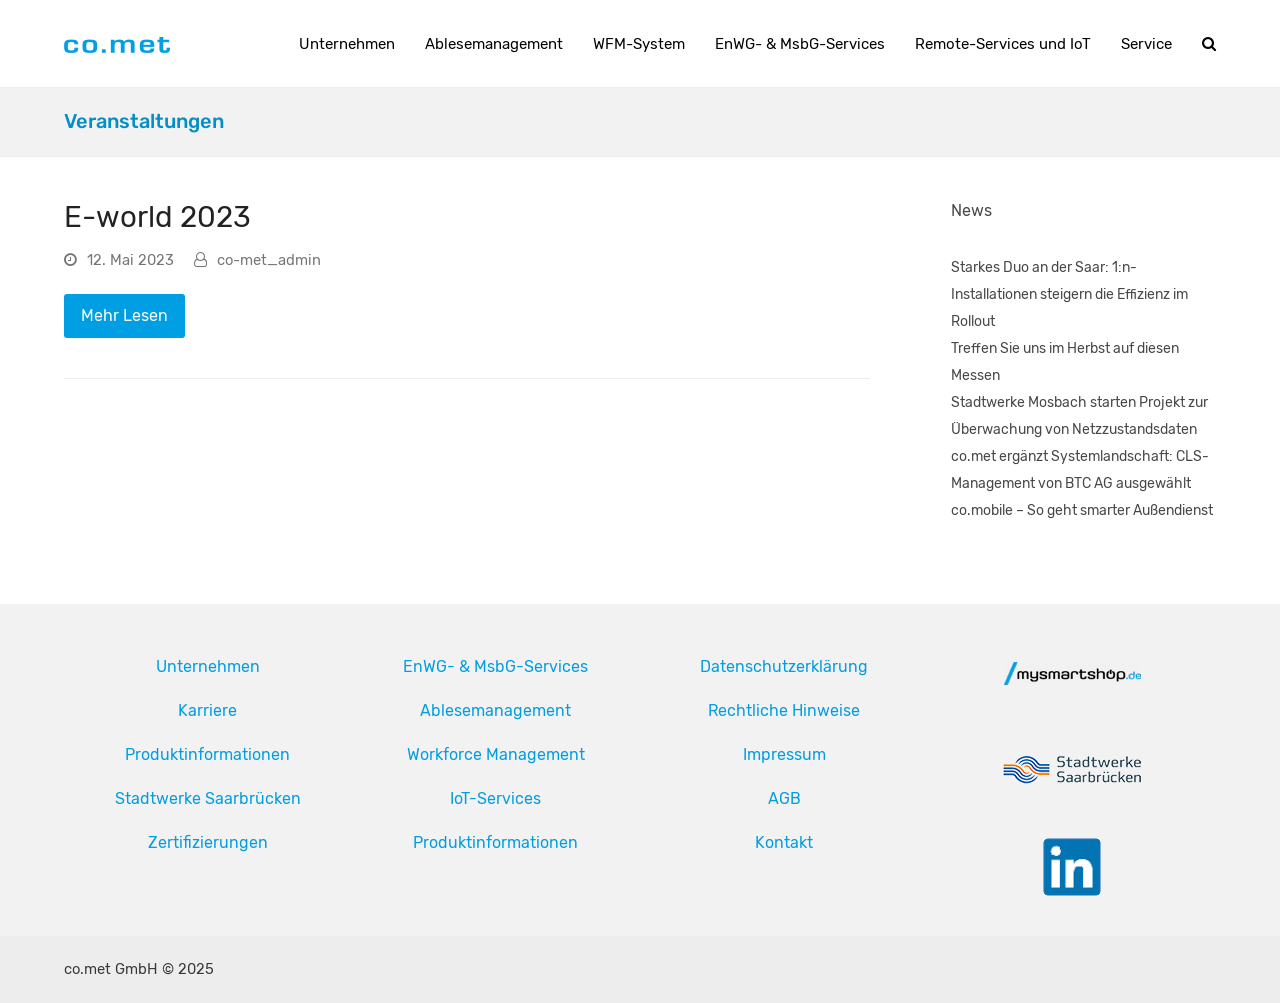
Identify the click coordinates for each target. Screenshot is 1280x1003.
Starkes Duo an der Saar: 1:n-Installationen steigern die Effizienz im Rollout (1069, 294)
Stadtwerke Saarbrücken (208, 798)
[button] (1209, 44)
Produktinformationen (207, 754)
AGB (784, 798)
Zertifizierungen (208, 842)
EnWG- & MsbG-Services (495, 666)
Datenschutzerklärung (784, 666)
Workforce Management (496, 754)
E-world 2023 (157, 216)
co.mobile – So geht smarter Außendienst (1082, 510)
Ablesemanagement (495, 710)
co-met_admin (269, 260)
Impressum (784, 754)
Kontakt (784, 842)
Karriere (207, 710)
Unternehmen (208, 666)
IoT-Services (495, 798)
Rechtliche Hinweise (784, 710)
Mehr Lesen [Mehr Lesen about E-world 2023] (124, 315)
